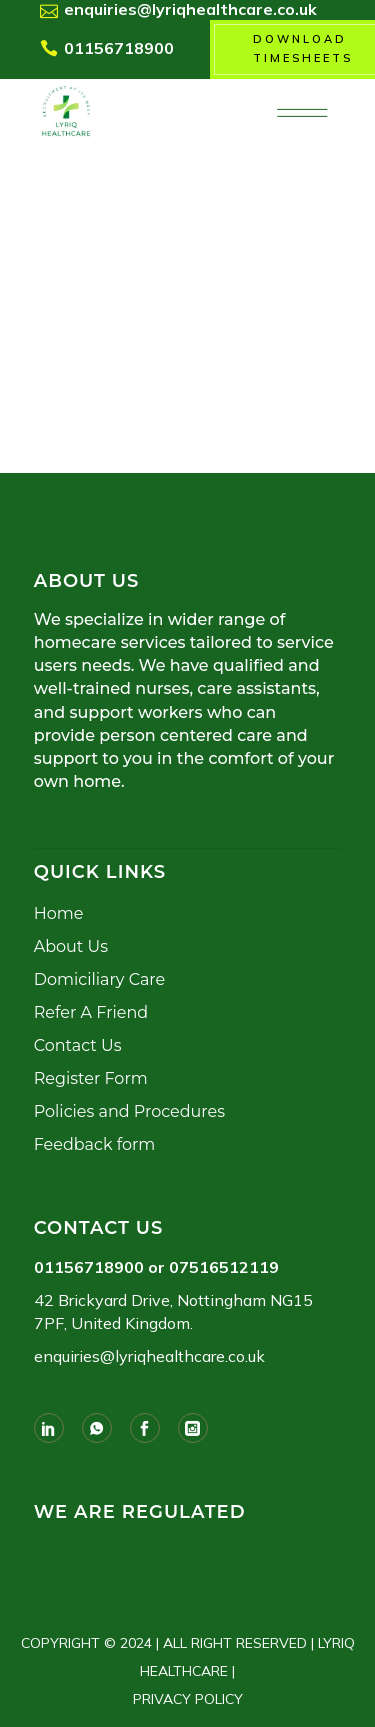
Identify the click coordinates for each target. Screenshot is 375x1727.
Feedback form (94, 1144)
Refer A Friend (91, 1012)
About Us (71, 946)
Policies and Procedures (129, 1111)
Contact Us (78, 1045)
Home (59, 913)
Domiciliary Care (99, 979)
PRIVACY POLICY (188, 1699)
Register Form (91, 1078)
